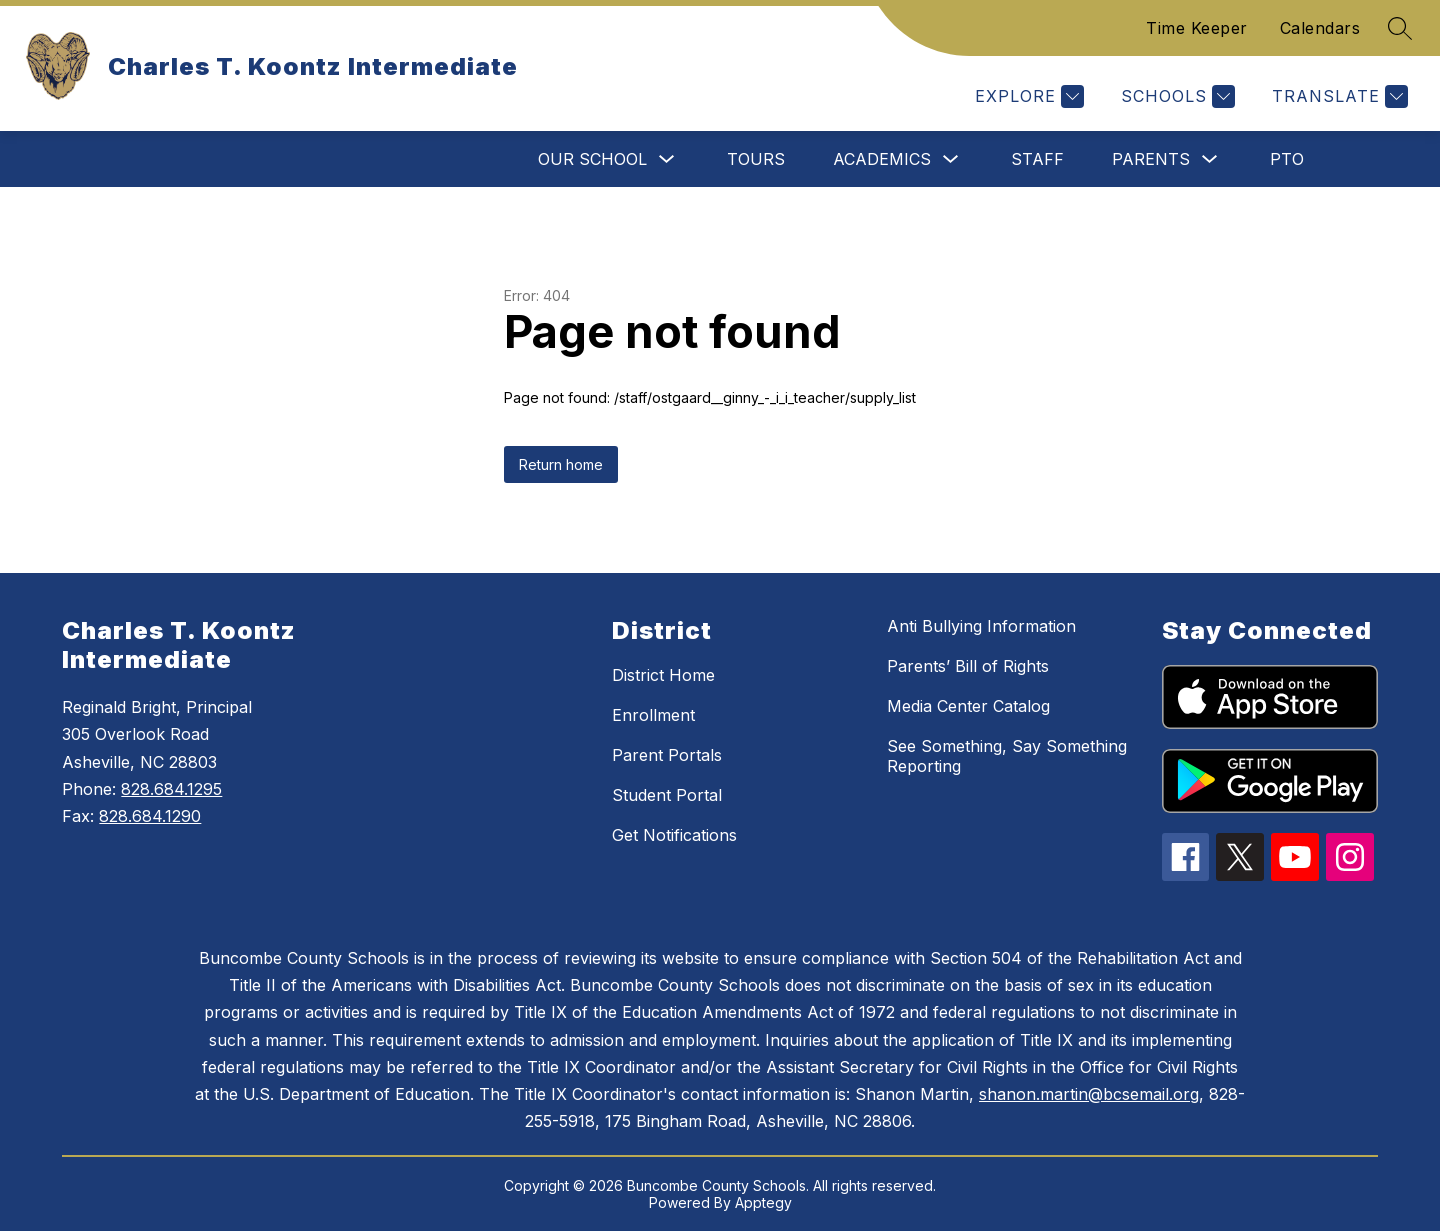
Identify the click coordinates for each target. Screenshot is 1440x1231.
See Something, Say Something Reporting (1007, 756)
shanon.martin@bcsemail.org (1089, 1094)
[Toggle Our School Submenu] (667, 159)
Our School (592, 159)
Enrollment (653, 715)
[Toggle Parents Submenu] (1210, 159)
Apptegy (763, 1202)
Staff (1037, 159)
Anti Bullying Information (981, 626)
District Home (663, 675)
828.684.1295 (171, 789)
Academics (882, 159)
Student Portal (667, 795)
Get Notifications (674, 835)
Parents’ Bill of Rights (968, 666)
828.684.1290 (150, 816)
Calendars (1320, 28)
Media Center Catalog (968, 706)
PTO (1287, 159)
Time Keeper (1197, 28)
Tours (756, 159)
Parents (1151, 159)
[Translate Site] (1337, 96)
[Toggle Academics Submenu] (951, 159)
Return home (561, 464)
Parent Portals (667, 755)
